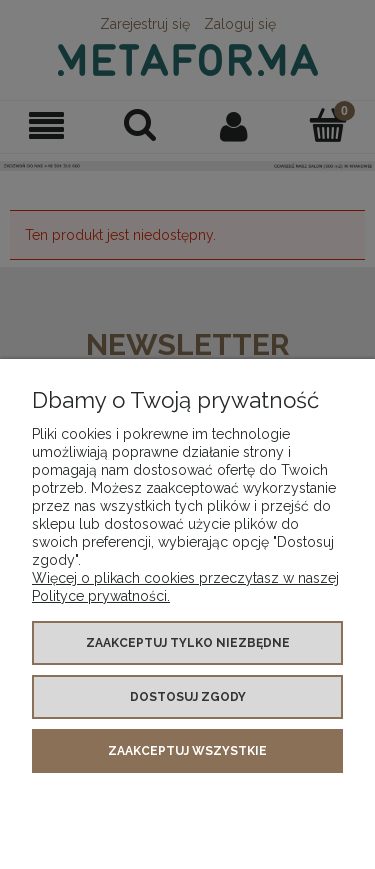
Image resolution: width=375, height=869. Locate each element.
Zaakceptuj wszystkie (187, 751)
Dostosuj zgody (188, 697)
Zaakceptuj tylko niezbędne (188, 643)
